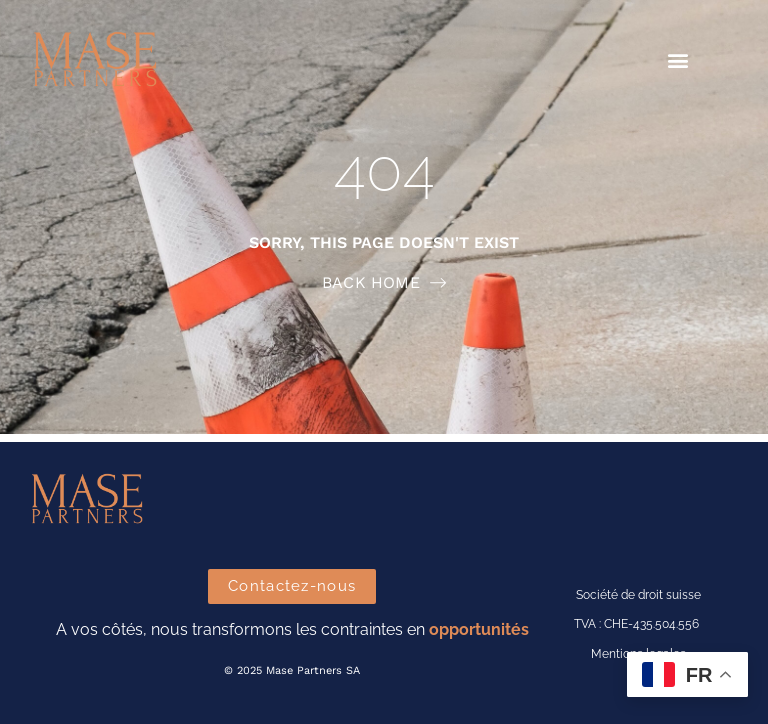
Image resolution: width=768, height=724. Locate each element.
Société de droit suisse (638, 595)
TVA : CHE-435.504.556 (636, 624)
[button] (678, 60)
